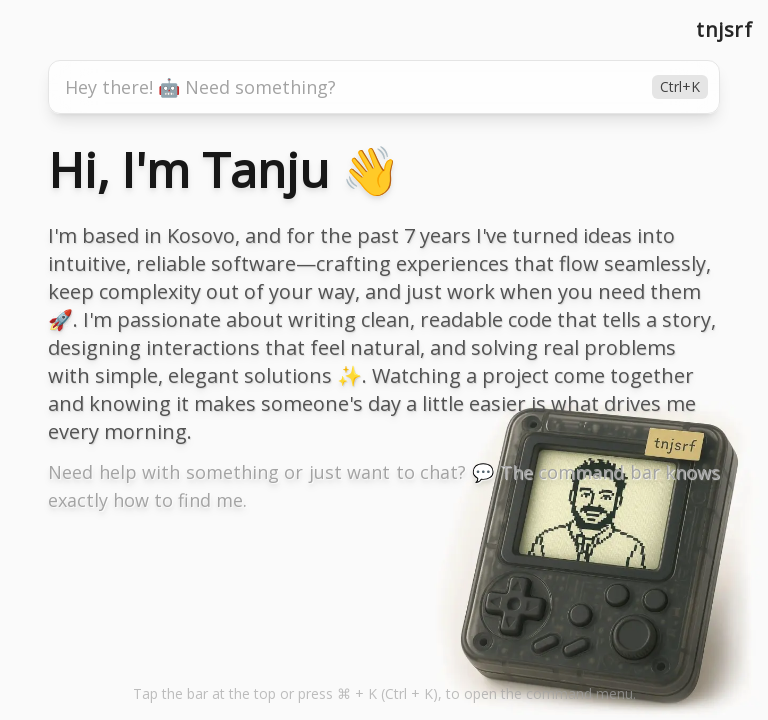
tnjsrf (724, 29)
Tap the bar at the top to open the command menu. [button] (384, 693)
